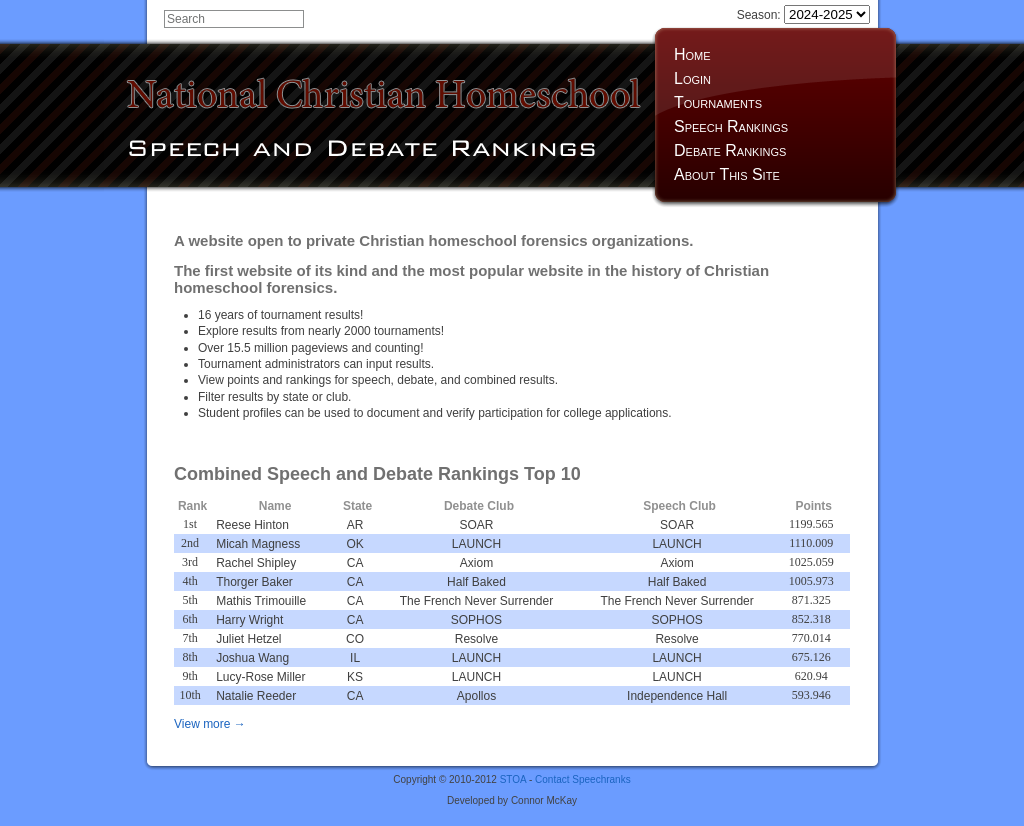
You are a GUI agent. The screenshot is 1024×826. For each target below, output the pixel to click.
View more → (210, 724)
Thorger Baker (254, 582)
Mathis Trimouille (261, 601)
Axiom (476, 563)
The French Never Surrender (476, 601)
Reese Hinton (252, 525)
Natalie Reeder (256, 696)
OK (354, 544)
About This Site (727, 174)
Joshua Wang (252, 658)
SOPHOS (476, 620)
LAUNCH (476, 544)
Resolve (476, 639)
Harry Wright (249, 620)
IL (355, 658)
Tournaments (718, 102)
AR (355, 525)
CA (355, 563)
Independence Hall (677, 696)
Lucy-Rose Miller (260, 677)
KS (355, 677)
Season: (803, 15)
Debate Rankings (730, 150)
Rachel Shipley (256, 563)
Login (692, 78)
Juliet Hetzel (248, 639)
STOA (513, 779)
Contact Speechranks (583, 779)
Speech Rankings (731, 126)
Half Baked (476, 582)
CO (355, 639)
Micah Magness (258, 544)
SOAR (476, 525)
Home (692, 54)
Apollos (476, 696)
